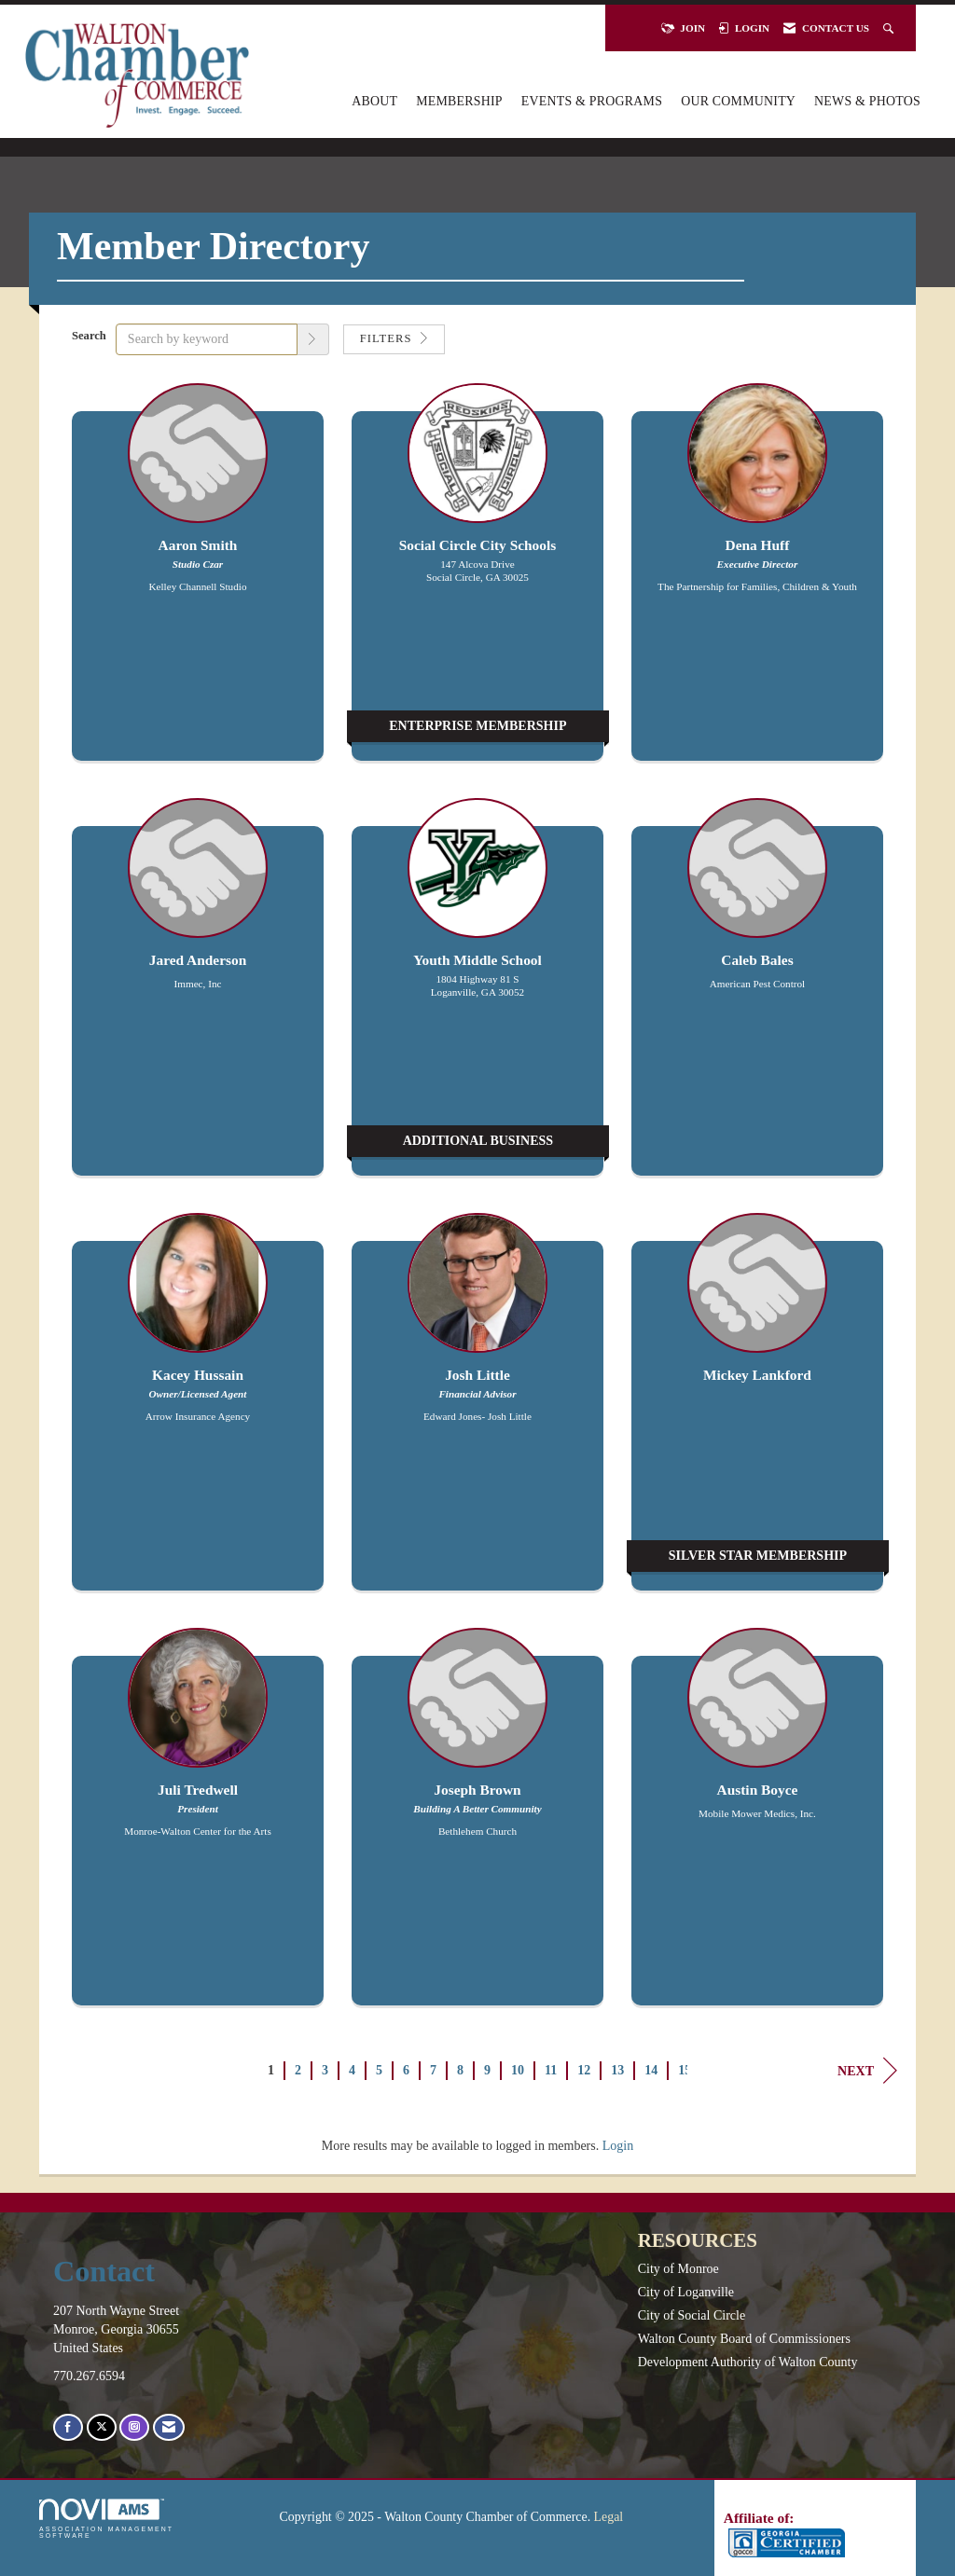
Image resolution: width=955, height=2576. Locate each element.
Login (617, 2146)
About (374, 101)
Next (867, 2071)
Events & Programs (591, 101)
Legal (609, 2517)
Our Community (738, 101)
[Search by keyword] (207, 339)
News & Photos (867, 101)
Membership (459, 101)
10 (517, 2070)
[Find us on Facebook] (68, 2427)
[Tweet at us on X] (102, 2427)
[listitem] (198, 581)
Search (89, 335)
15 (684, 2070)
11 (551, 2070)
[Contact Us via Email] (169, 2427)
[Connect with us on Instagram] (134, 2427)
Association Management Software (106, 2519)
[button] (313, 339)
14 (650, 2070)
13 (617, 2070)
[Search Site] (890, 28)
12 (583, 2070)
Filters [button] (394, 338)
